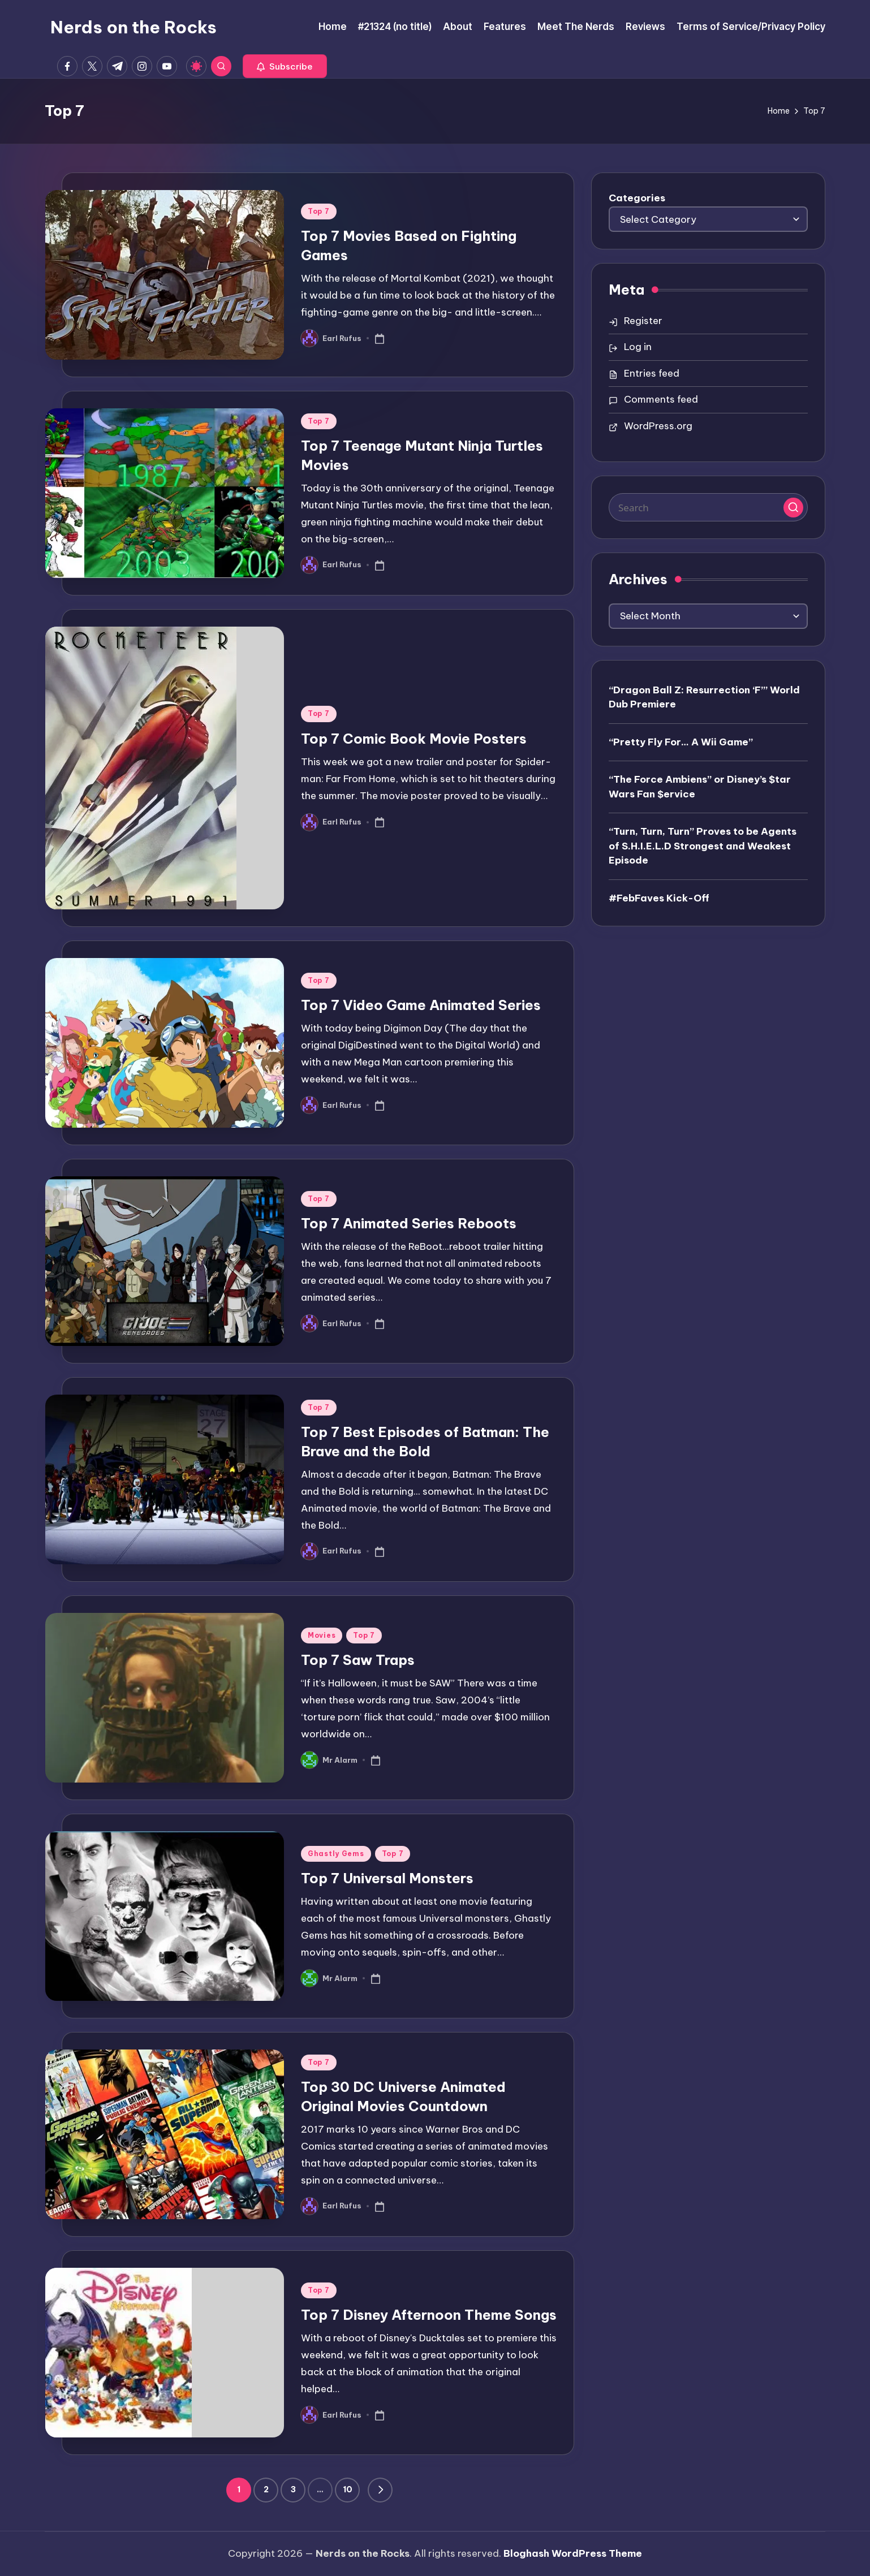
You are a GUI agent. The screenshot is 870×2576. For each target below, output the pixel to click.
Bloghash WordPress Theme (572, 2553)
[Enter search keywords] (708, 507)
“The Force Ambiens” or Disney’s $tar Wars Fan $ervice (700, 786)
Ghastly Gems (336, 1853)
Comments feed (661, 399)
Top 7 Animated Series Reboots (408, 1223)
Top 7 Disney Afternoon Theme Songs (429, 2314)
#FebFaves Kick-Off (659, 898)
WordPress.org (658, 426)
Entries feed (651, 373)
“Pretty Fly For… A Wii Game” (681, 742)
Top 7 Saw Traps (358, 1659)
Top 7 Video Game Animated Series (421, 1004)
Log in (638, 346)
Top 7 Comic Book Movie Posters (414, 738)
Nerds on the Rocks (133, 27)
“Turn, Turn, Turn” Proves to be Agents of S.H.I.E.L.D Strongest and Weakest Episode (702, 845)
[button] (285, 66)
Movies (321, 1635)
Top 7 (319, 211)
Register (643, 320)
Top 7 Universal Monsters (387, 1878)
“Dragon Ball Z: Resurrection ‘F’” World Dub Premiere (704, 697)
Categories (637, 198)
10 (347, 2489)
